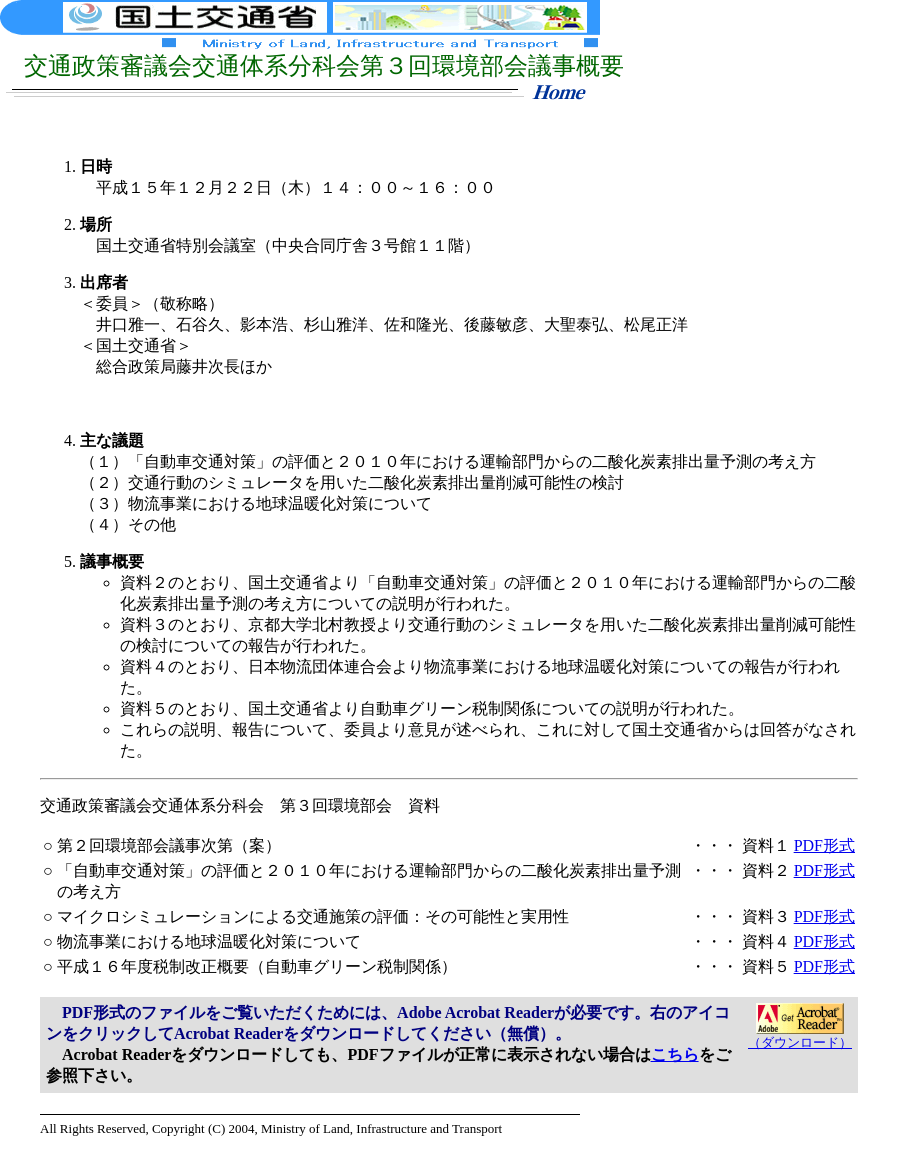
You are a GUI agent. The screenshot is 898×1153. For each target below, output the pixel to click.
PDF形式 (824, 845)
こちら (675, 1054)
